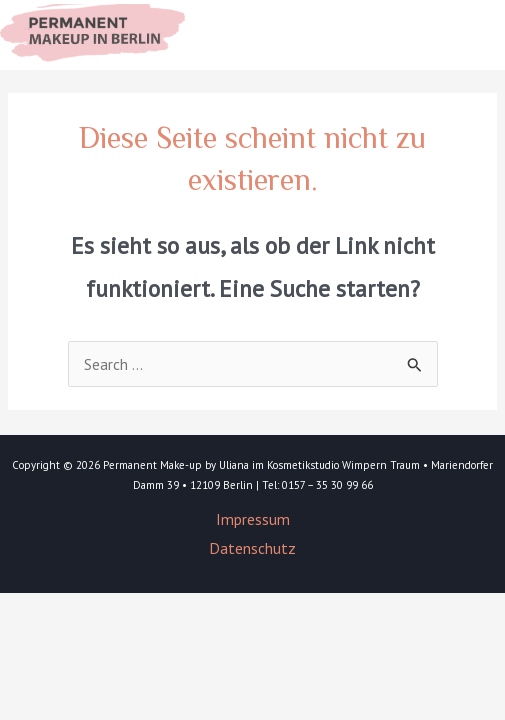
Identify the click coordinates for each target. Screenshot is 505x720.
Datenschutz (252, 548)
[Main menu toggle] (465, 35)
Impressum (253, 519)
